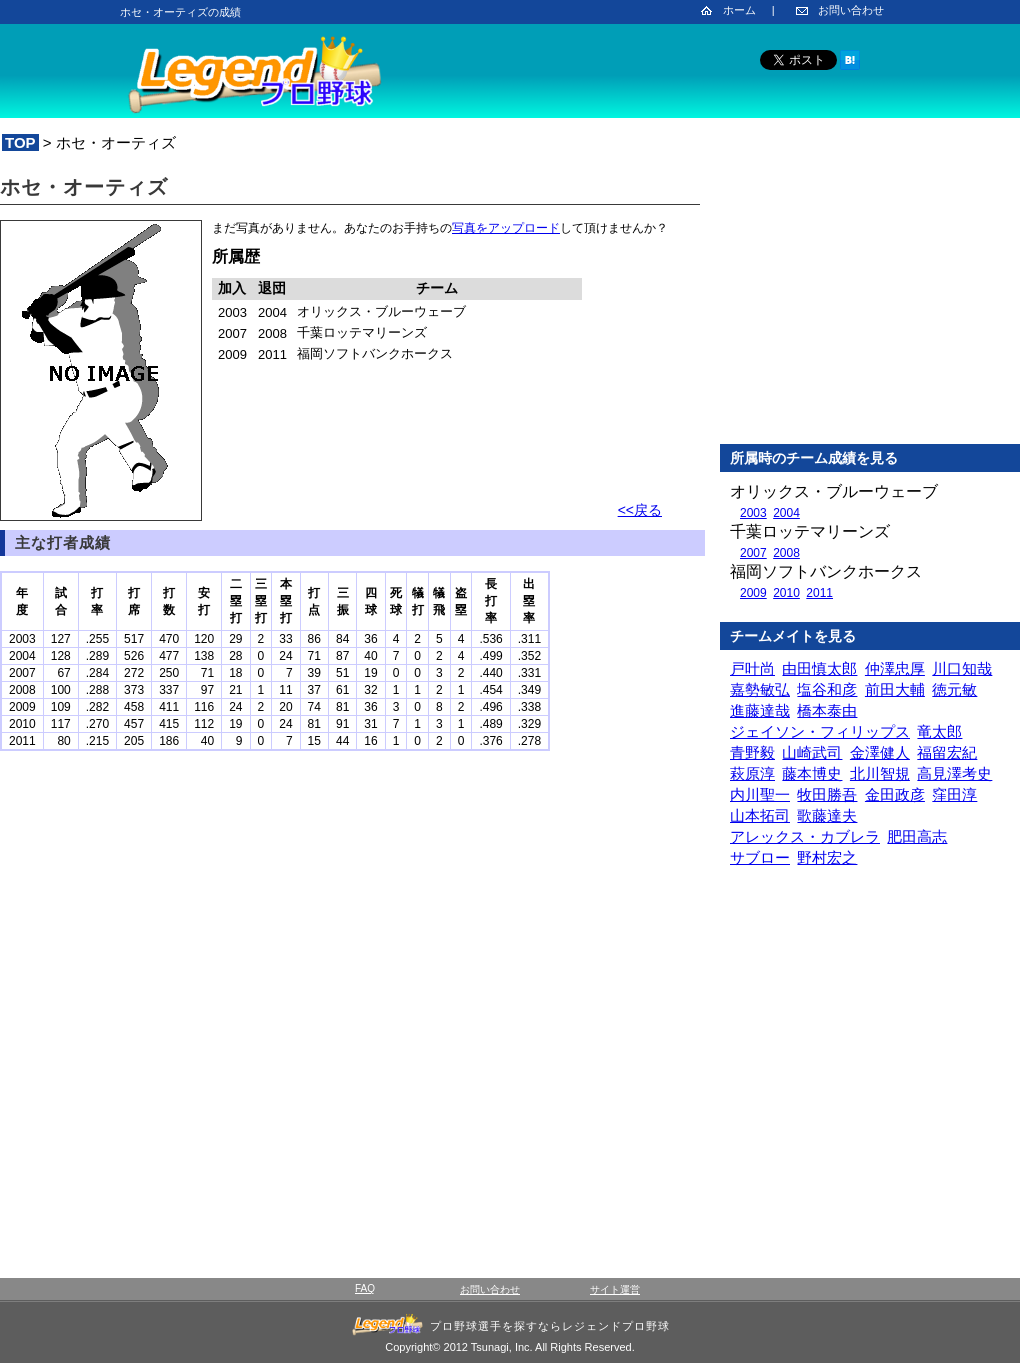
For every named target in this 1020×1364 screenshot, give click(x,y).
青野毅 (752, 752)
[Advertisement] (870, 299)
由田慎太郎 (819, 668)
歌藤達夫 (827, 815)
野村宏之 (827, 857)
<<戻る (640, 510)
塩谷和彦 (827, 689)
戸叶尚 (752, 668)
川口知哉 (962, 668)
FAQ (365, 1288)
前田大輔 (895, 689)
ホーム (739, 10)
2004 (786, 513)
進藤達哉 (760, 710)
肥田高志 (917, 836)
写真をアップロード (506, 228)
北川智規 (880, 773)
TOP (20, 142)
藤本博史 (812, 773)
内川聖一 (760, 794)
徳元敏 (954, 689)
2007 (753, 553)
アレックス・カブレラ (805, 836)
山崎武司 (812, 752)
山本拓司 (760, 815)
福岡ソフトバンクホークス (826, 571)
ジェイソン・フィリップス (820, 731)
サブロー (760, 857)
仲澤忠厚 (895, 668)
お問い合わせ (851, 10)
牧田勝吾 (827, 794)
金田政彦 (895, 794)
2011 (819, 593)
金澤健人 (880, 752)
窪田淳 (954, 794)
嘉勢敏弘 (760, 689)
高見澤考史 (954, 773)
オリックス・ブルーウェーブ (834, 491)
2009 (753, 593)
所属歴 (236, 256)
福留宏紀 (947, 752)
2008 (786, 553)
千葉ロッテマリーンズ (810, 531)
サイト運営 (615, 1289)
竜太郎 (939, 731)
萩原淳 (752, 773)
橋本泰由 (827, 710)
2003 (753, 513)
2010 (786, 593)
